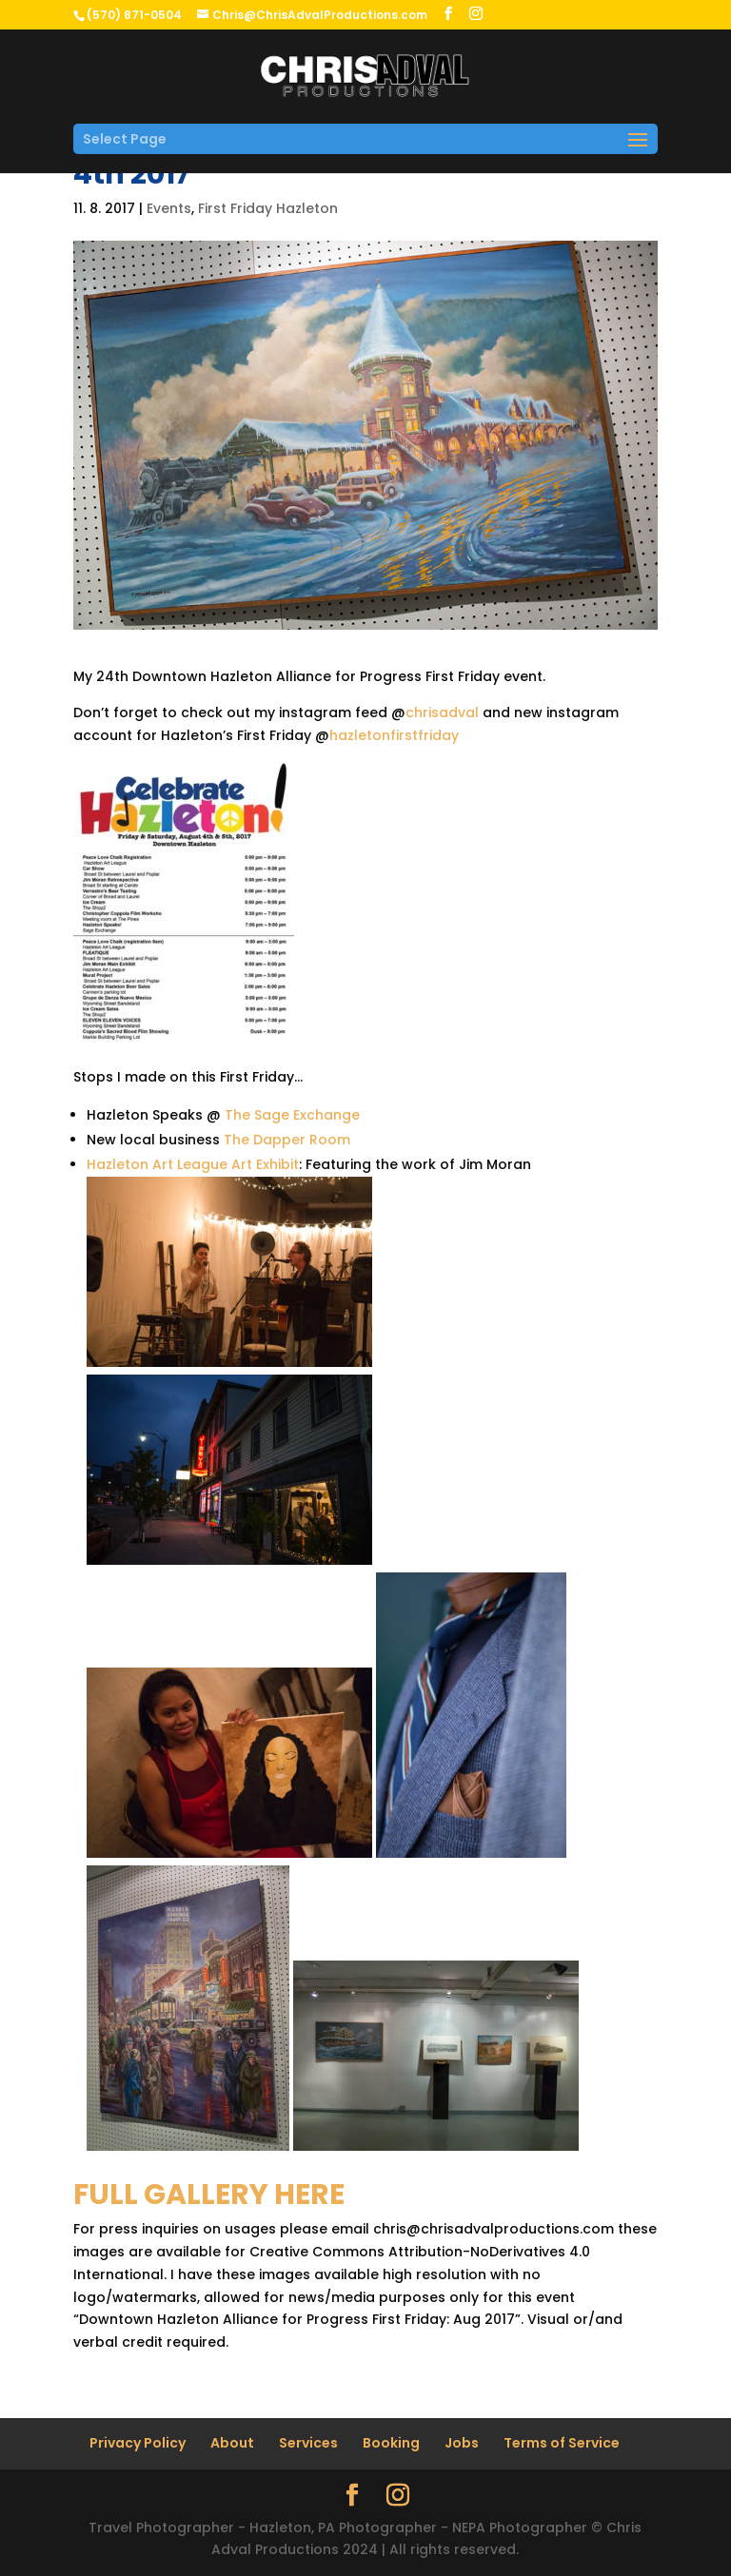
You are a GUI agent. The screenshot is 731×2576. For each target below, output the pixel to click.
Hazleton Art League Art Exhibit (193, 1164)
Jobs (462, 2442)
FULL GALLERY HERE (209, 2195)
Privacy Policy (137, 2442)
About (232, 2442)
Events (169, 208)
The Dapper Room (287, 1139)
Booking (391, 2442)
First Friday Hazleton (268, 208)
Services (308, 2442)
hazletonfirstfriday (394, 735)
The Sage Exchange (292, 1114)
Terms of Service (562, 2442)
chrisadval (442, 712)
